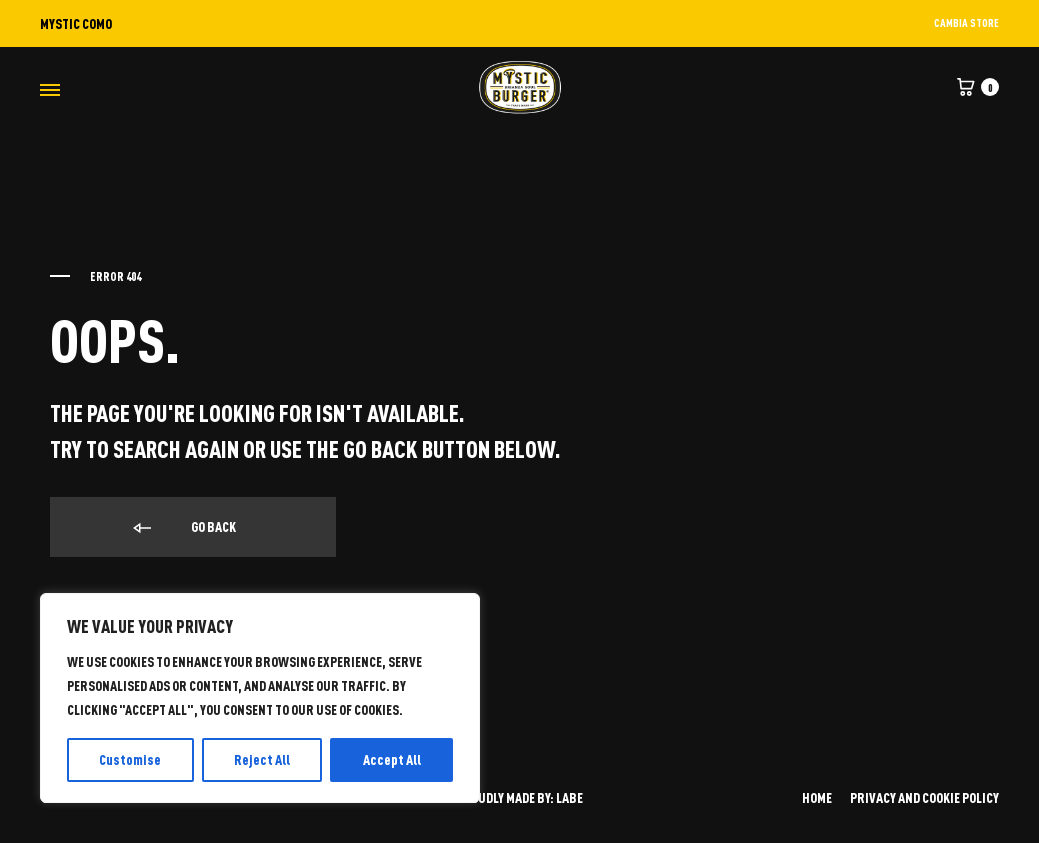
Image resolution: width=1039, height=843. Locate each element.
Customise (130, 759)
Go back (183, 528)
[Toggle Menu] (50, 89)
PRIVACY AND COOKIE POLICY (924, 797)
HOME (817, 797)
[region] (260, 698)
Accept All (392, 759)
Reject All (262, 759)
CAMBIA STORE (966, 22)
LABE (569, 797)
